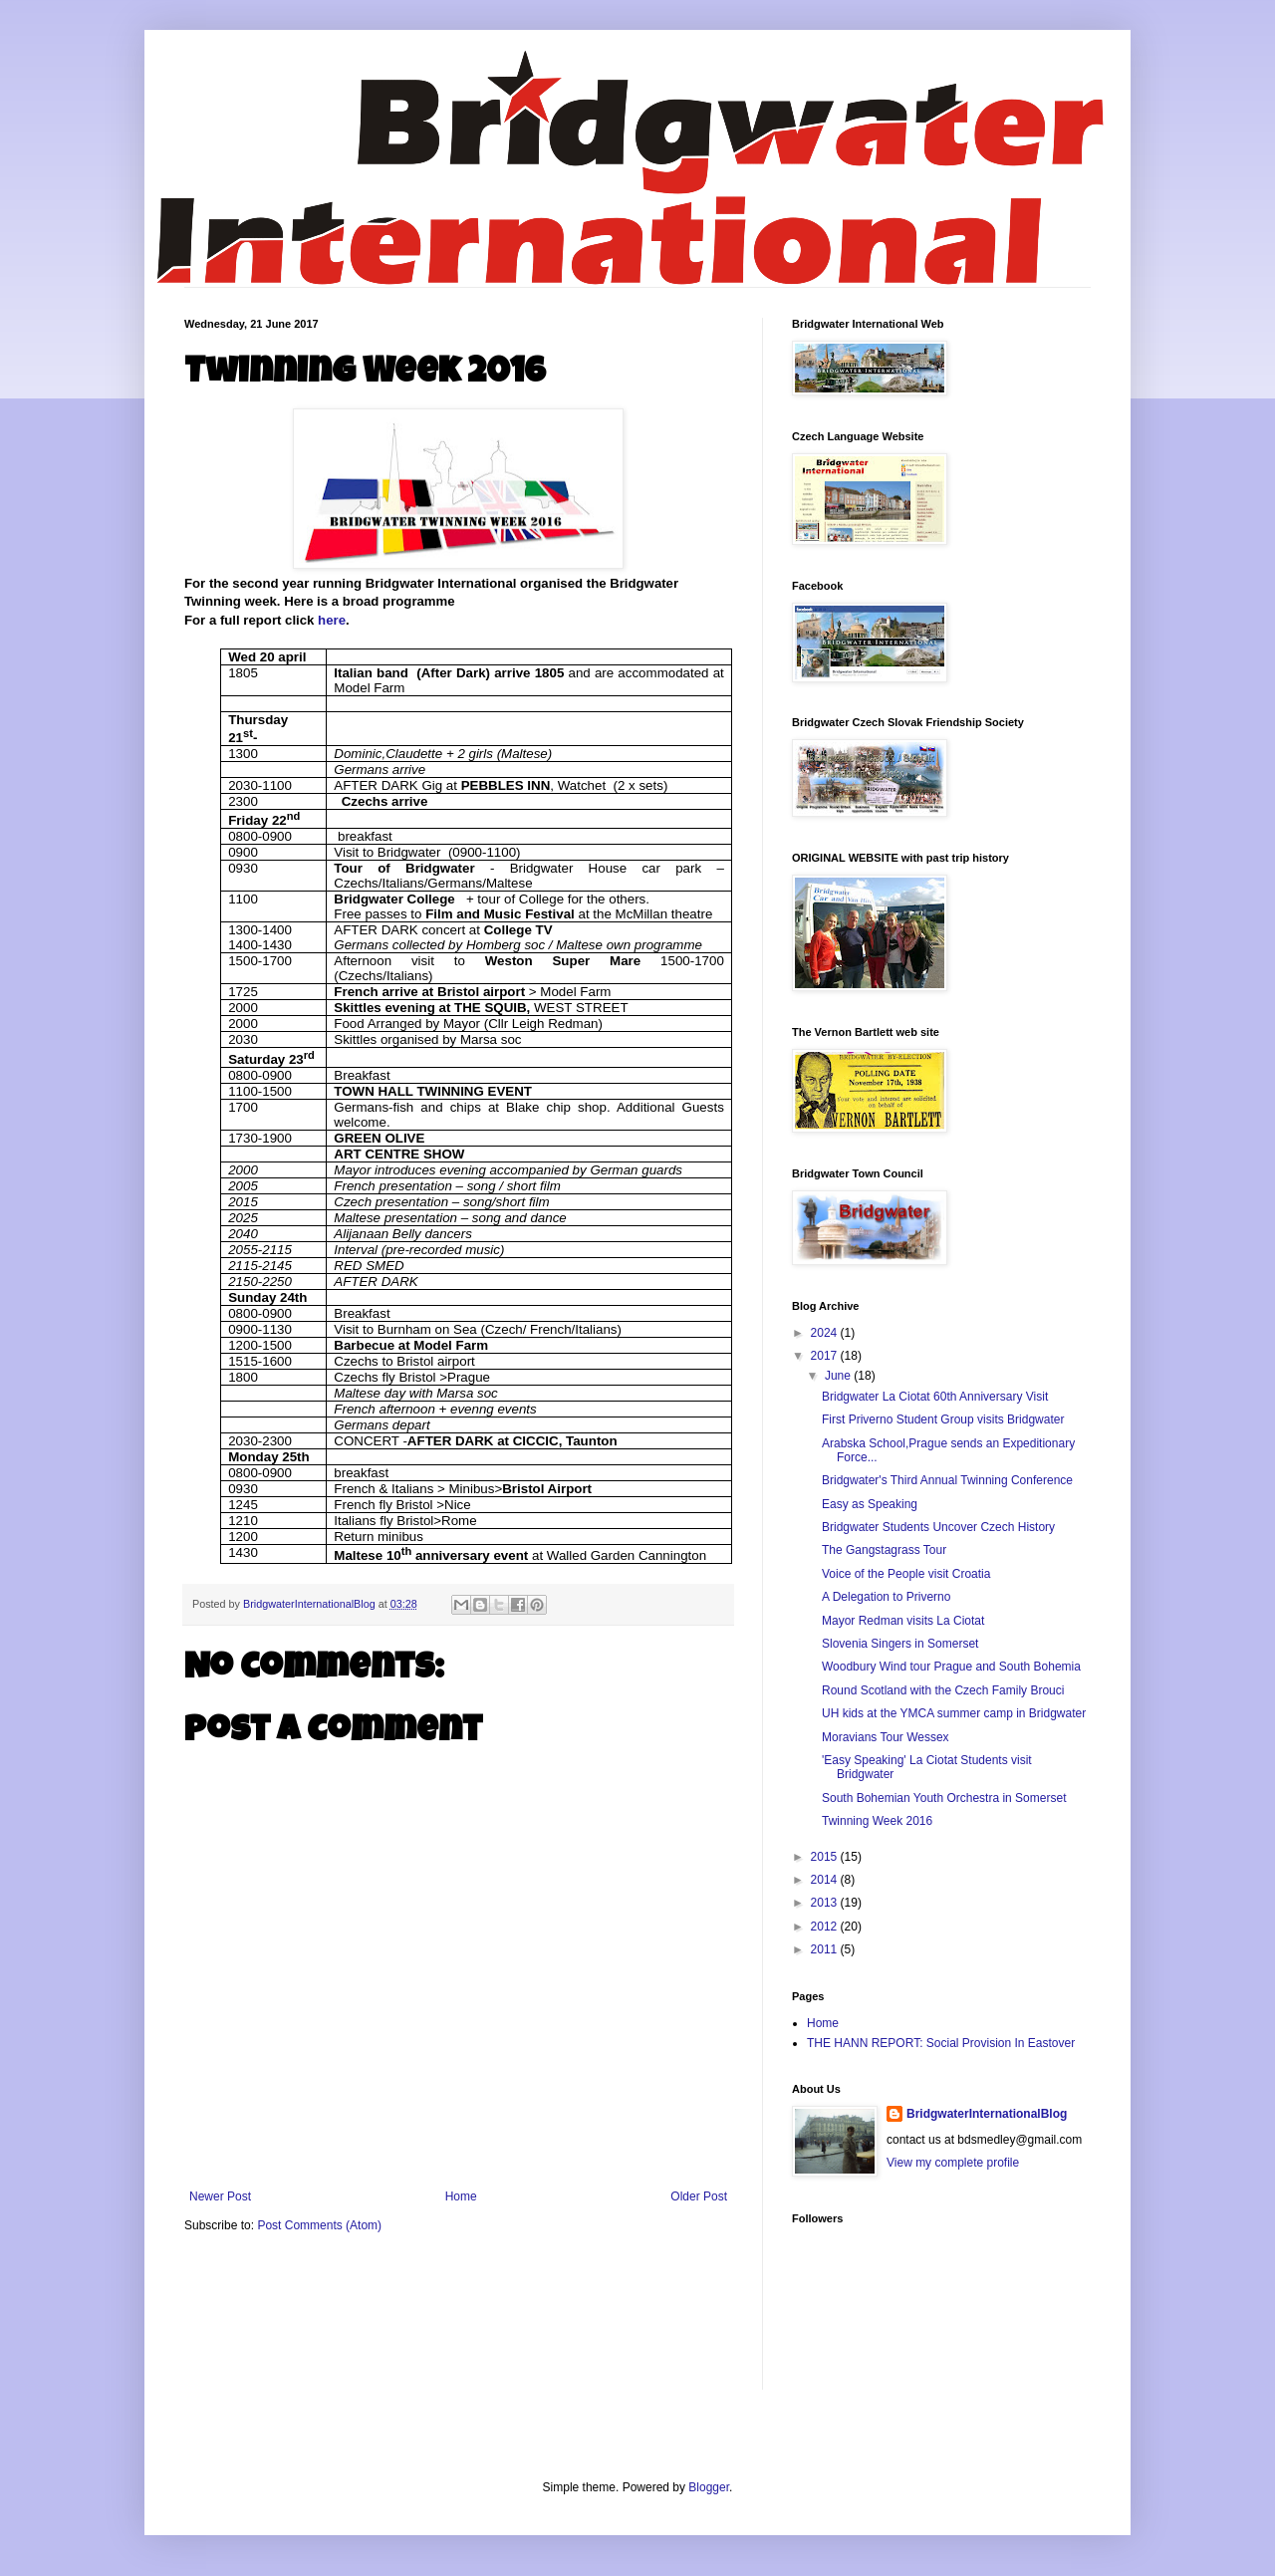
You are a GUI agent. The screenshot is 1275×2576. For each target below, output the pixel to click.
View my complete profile (953, 2163)
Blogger (708, 2487)
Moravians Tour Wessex (885, 1737)
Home (461, 2196)
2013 (826, 1903)
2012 (826, 1926)
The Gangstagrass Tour (884, 1550)
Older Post (698, 2196)
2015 (826, 1857)
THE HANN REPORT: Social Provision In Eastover (941, 2043)
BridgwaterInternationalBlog (986, 2114)
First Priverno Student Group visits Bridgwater (943, 1419)
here (332, 620)
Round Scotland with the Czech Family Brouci (943, 1690)
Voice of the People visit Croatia (906, 1574)
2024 (826, 1333)
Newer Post (220, 2196)
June (839, 1376)
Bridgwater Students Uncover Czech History (938, 1527)
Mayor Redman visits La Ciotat (903, 1621)
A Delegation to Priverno (886, 1597)
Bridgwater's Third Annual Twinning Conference (947, 1480)
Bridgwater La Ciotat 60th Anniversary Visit (935, 1397)
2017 (826, 1356)
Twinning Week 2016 (877, 1821)
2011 (826, 1949)
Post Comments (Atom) (319, 2225)
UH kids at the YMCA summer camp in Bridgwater (954, 1713)
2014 (826, 1880)
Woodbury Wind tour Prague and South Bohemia (951, 1667)
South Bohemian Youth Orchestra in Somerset (944, 1798)
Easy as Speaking (869, 1504)
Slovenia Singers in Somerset (900, 1644)
